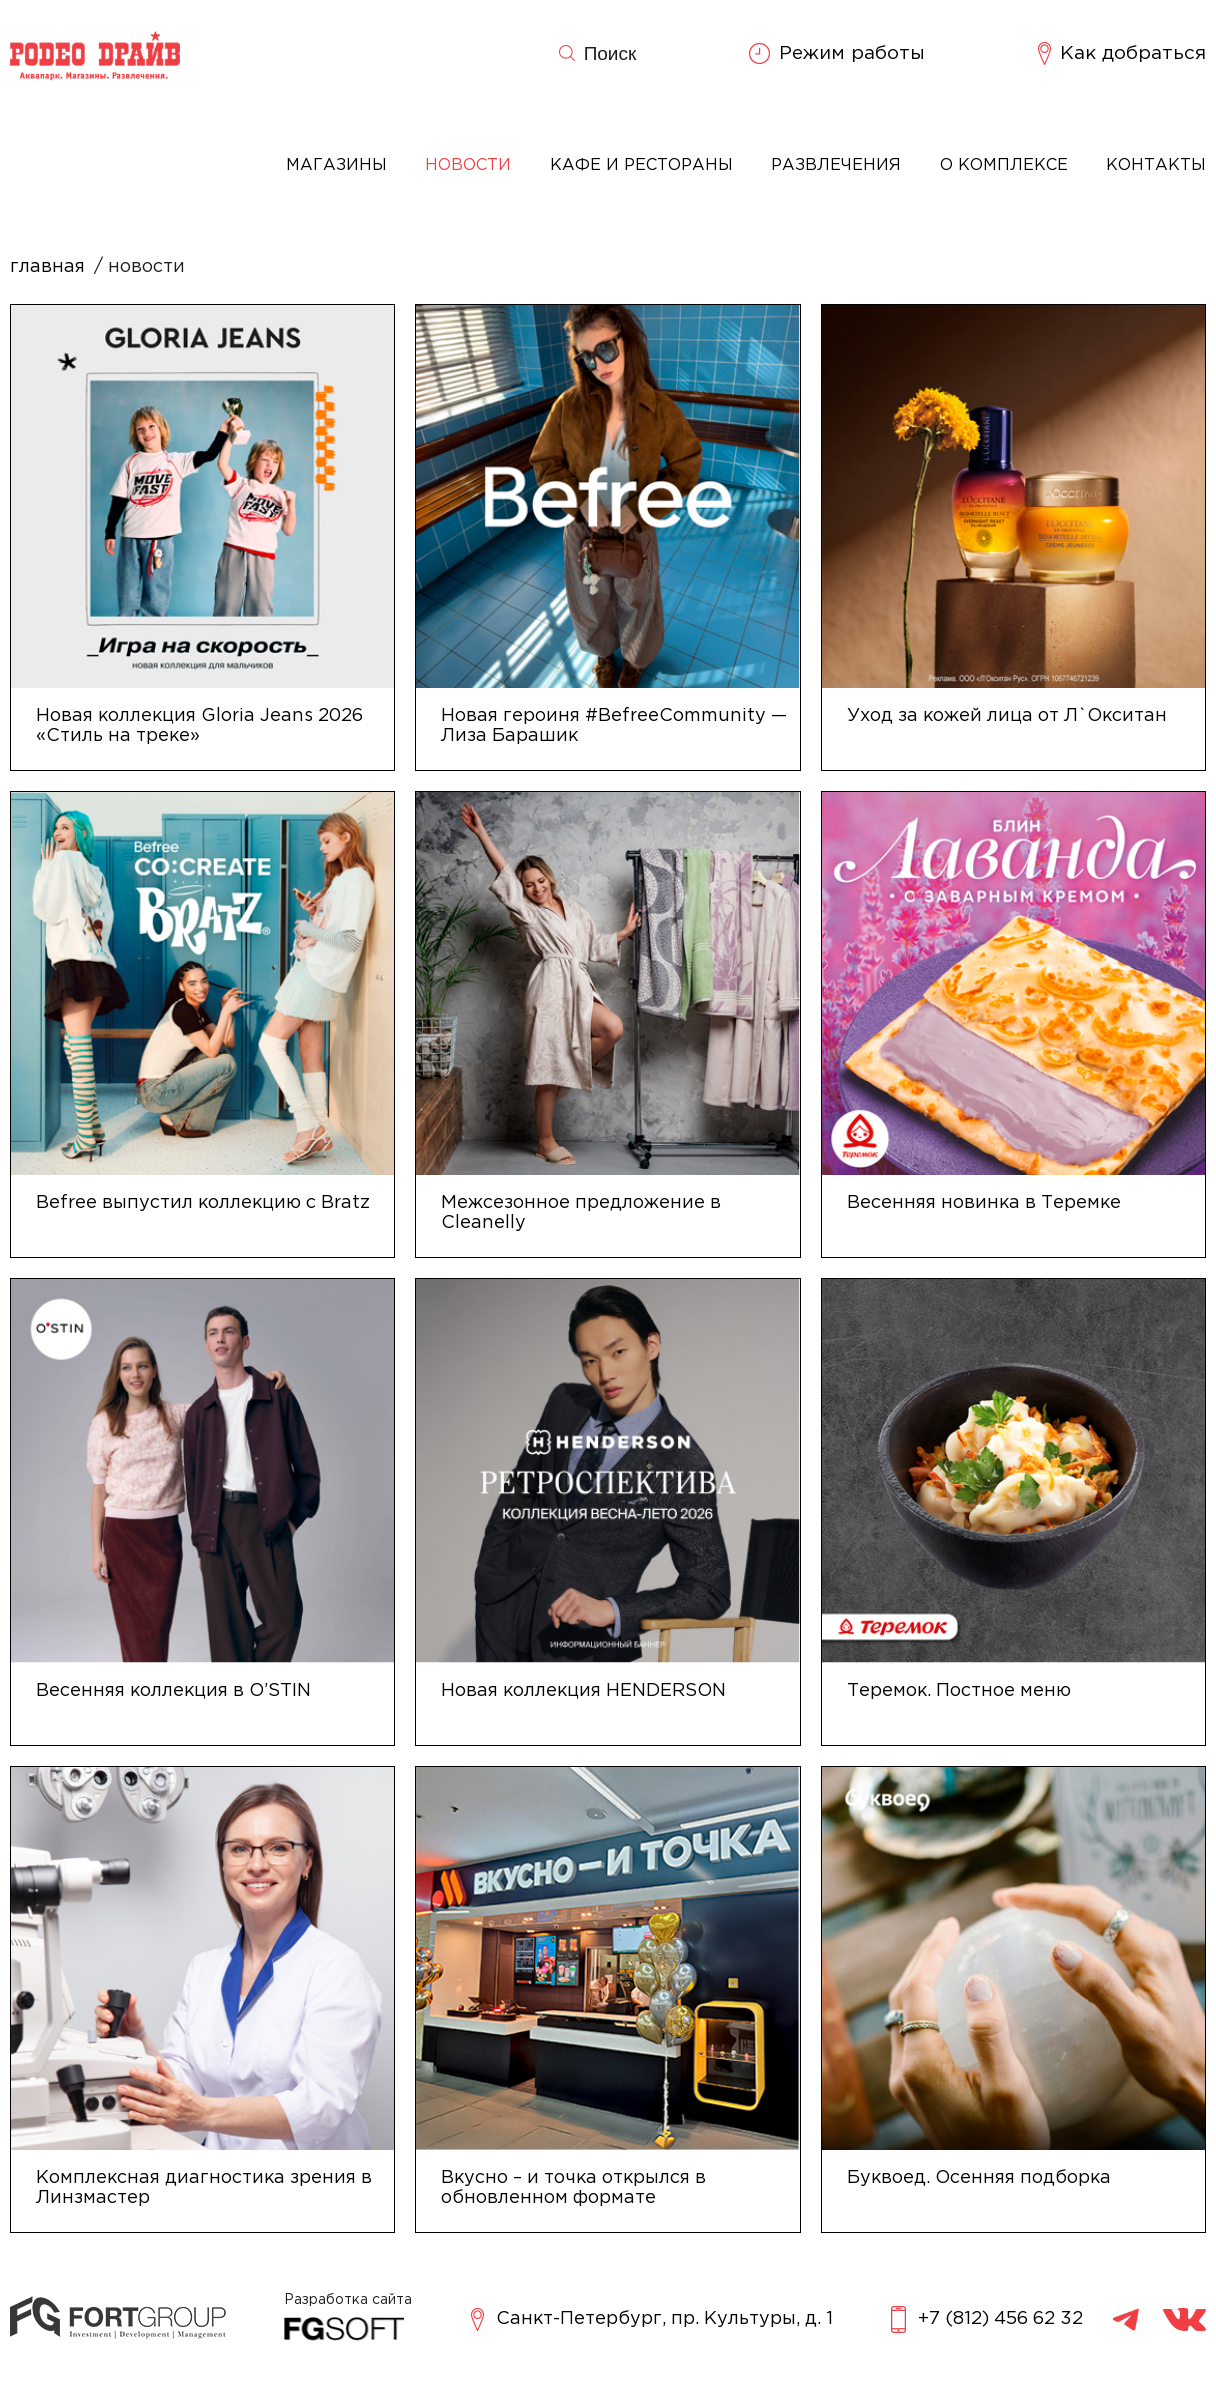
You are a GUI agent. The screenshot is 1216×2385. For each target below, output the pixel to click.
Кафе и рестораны (641, 165)
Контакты (1156, 165)
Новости (468, 165)
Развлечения (836, 165)
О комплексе (1004, 165)
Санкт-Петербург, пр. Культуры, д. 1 (652, 2319)
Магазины (336, 165)
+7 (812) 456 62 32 (987, 2319)
